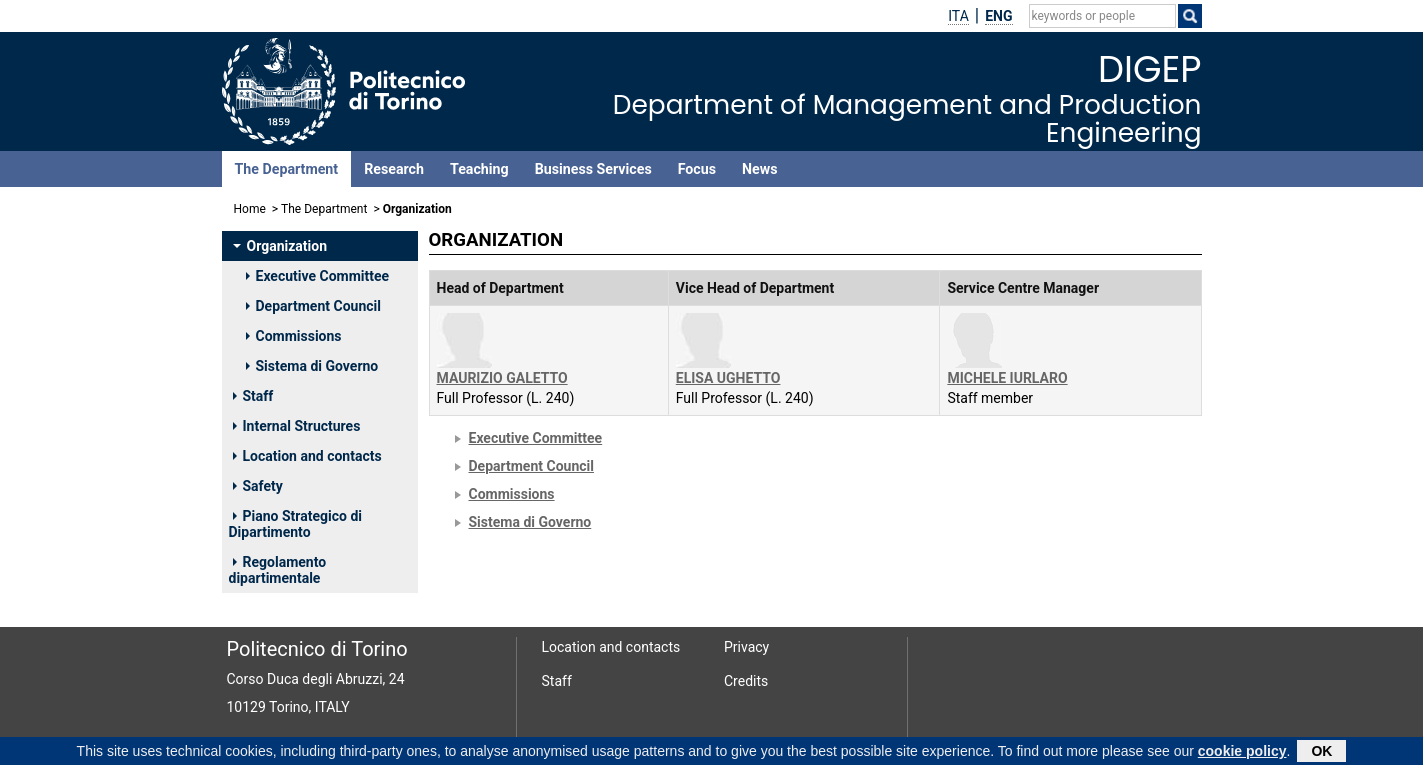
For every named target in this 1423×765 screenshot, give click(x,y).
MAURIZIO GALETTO (502, 378)
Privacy (746, 647)
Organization (280, 246)
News (759, 169)
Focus (697, 169)
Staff (253, 396)
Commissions (294, 336)
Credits (746, 681)
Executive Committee (318, 276)
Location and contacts (307, 456)
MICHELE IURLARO (1007, 378)
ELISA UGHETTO (728, 378)
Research (394, 169)
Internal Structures (297, 426)
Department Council (313, 306)
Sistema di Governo (312, 366)
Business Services (593, 169)
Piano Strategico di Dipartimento (295, 524)
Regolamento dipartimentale (278, 570)
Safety (258, 486)
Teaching (479, 169)
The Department (287, 169)
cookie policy (1242, 753)
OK (1321, 753)
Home (250, 209)
